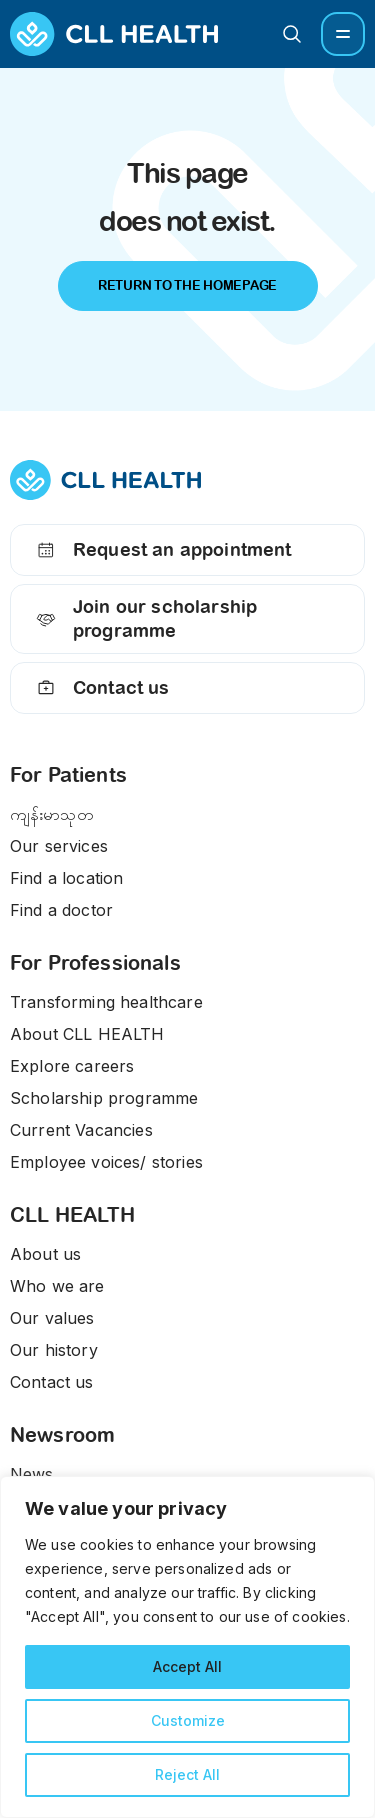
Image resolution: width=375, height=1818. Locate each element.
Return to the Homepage (187, 285)
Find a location (66, 878)
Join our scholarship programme (144, 618)
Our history (54, 1350)
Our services (59, 846)
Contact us (100, 688)
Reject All (187, 1774)
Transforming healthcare (106, 1002)
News (32, 1474)
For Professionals (95, 963)
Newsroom (62, 1435)
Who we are (57, 1286)
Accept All (187, 1666)
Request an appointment (161, 550)
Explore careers (72, 1066)
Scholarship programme (104, 1098)
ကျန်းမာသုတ (52, 814)
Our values (52, 1318)
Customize (188, 1720)
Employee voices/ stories (106, 1162)
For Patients (68, 775)
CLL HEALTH (73, 1215)
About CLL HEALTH (87, 1034)
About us (45, 1254)
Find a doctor (61, 910)
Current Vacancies (81, 1130)
